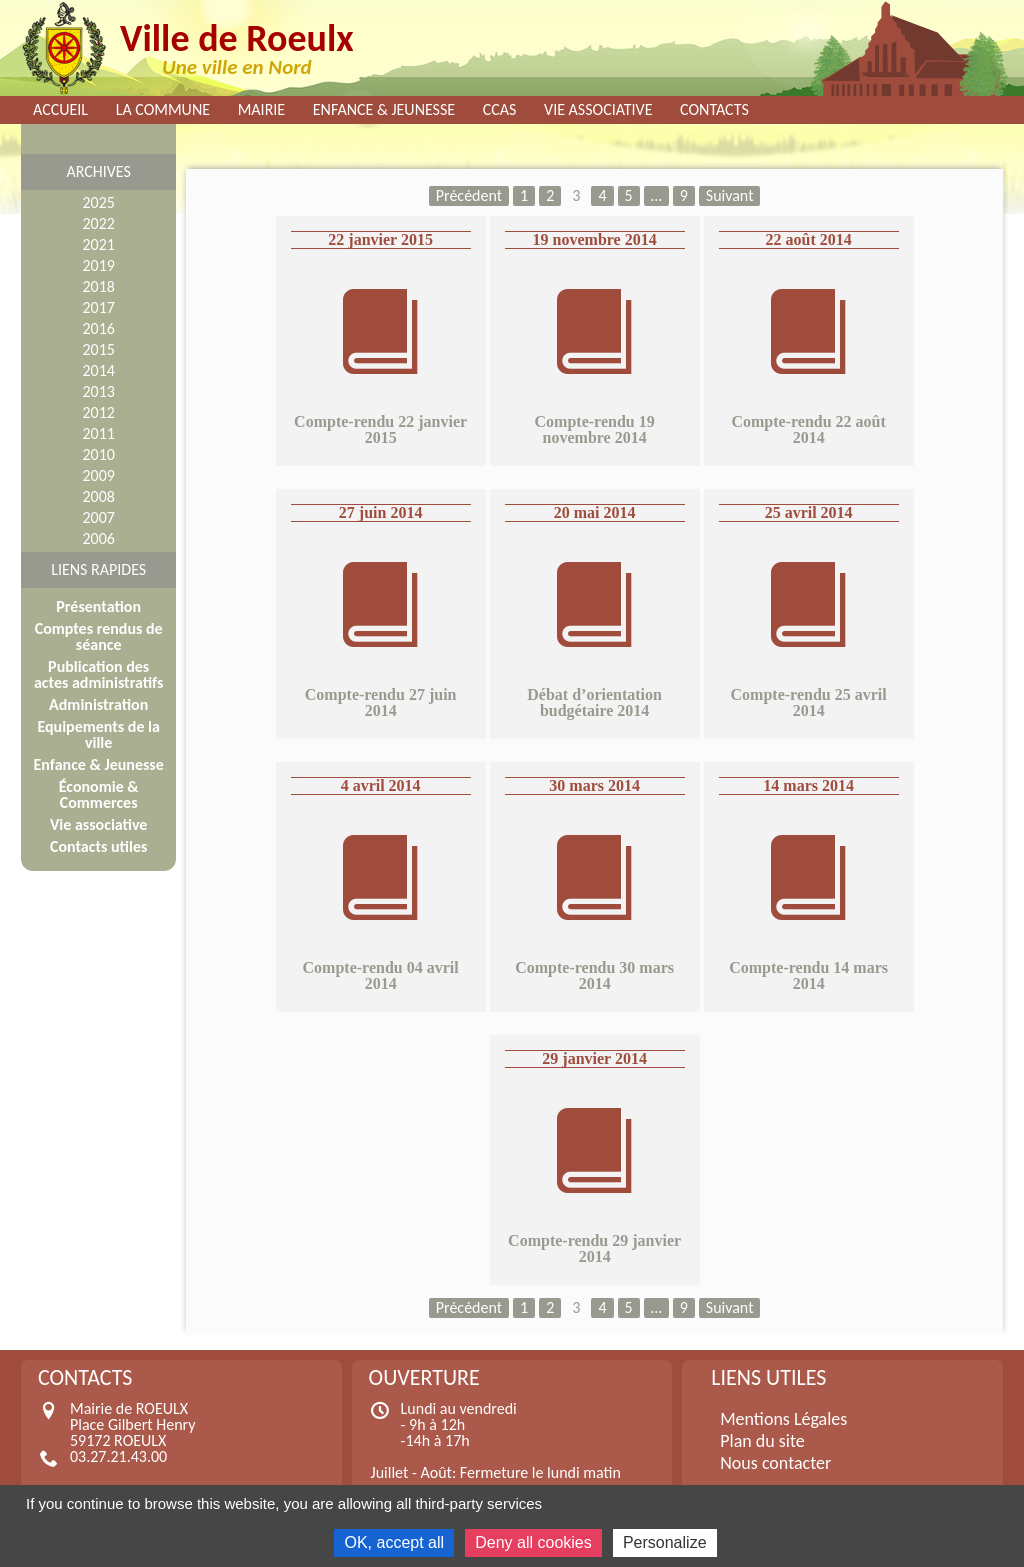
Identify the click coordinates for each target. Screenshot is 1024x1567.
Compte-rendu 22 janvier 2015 (380, 429)
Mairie (262, 110)
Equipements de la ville (98, 734)
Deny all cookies (533, 1542)
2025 (98, 202)
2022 (98, 223)
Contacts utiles (98, 846)
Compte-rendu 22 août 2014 (808, 429)
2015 (98, 349)
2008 (98, 496)
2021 (98, 244)
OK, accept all (394, 1542)
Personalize (665, 1542)
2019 (98, 265)
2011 (98, 433)
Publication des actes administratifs (98, 674)
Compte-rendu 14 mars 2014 (808, 975)
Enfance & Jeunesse (384, 110)
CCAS (500, 110)
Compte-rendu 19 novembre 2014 (595, 429)
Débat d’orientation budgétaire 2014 (594, 702)
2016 (98, 328)
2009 (98, 475)
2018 (98, 286)
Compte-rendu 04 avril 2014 (381, 975)
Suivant (730, 195)
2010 (98, 454)
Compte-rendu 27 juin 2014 (381, 702)
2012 (98, 412)
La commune (163, 110)
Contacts (714, 110)
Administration (98, 704)
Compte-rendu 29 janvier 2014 (594, 1248)
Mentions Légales (783, 1419)
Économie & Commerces (99, 794)
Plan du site (762, 1441)
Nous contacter (775, 1463)
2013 (98, 391)
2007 (98, 517)
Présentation (98, 606)
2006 (98, 538)
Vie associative (598, 110)
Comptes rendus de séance (99, 636)
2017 (98, 307)
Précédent (469, 195)
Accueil (60, 110)
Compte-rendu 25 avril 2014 (809, 702)
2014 (98, 370)
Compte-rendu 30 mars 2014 (594, 975)
